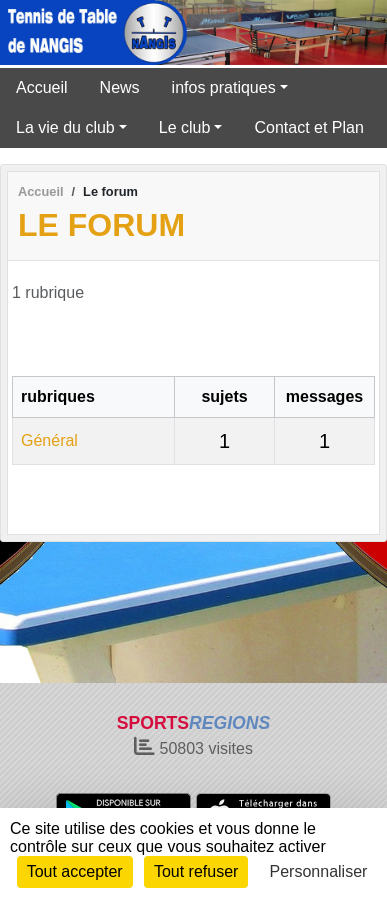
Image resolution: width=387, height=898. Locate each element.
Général (49, 440)
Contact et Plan (308, 127)
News (120, 87)
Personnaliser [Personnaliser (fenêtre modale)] (319, 871)
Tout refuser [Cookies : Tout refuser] (196, 871)
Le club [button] (185, 127)
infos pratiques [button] (224, 87)
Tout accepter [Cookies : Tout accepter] (75, 871)
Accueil (42, 87)
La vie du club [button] (65, 127)
